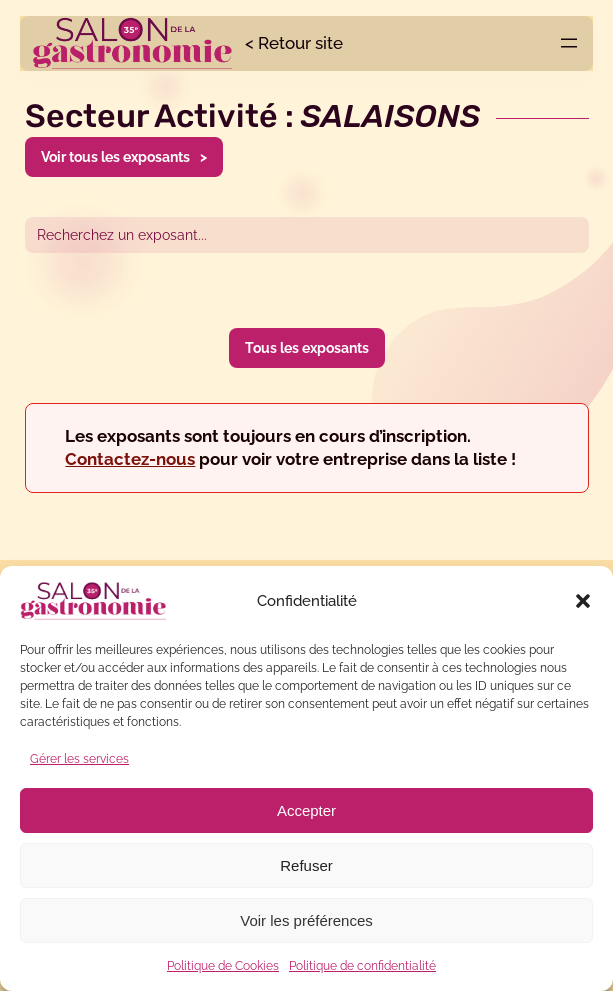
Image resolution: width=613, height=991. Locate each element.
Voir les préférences (306, 920)
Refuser (306, 865)
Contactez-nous (130, 459)
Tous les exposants (307, 347)
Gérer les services (79, 759)
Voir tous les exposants (115, 156)
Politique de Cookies (223, 966)
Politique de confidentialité (362, 966)
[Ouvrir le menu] (569, 43)
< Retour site (294, 43)
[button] (583, 601)
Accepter (306, 810)
